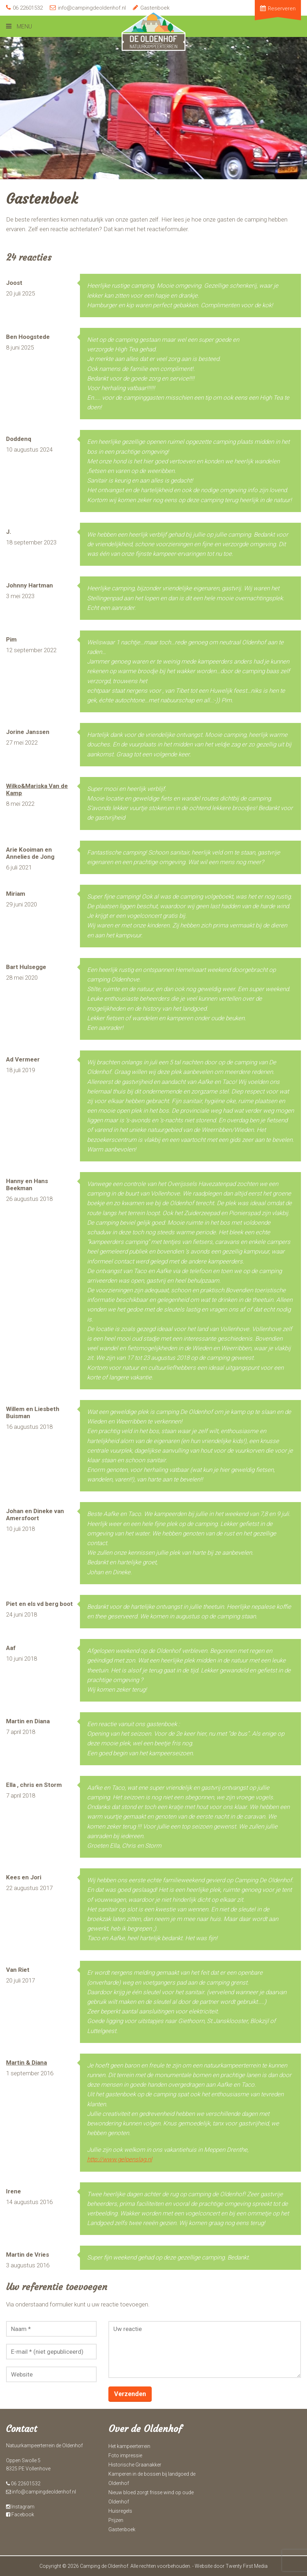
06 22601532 (24, 8)
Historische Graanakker (134, 2465)
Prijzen (115, 2520)
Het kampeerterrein (129, 2446)
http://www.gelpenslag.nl (119, 2159)
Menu (24, 26)
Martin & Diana (26, 2062)
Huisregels (120, 2511)
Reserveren (278, 8)
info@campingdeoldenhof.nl (88, 8)
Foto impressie (125, 2455)
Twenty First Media (247, 2566)
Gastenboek (151, 8)
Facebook (20, 2514)
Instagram (20, 2507)
